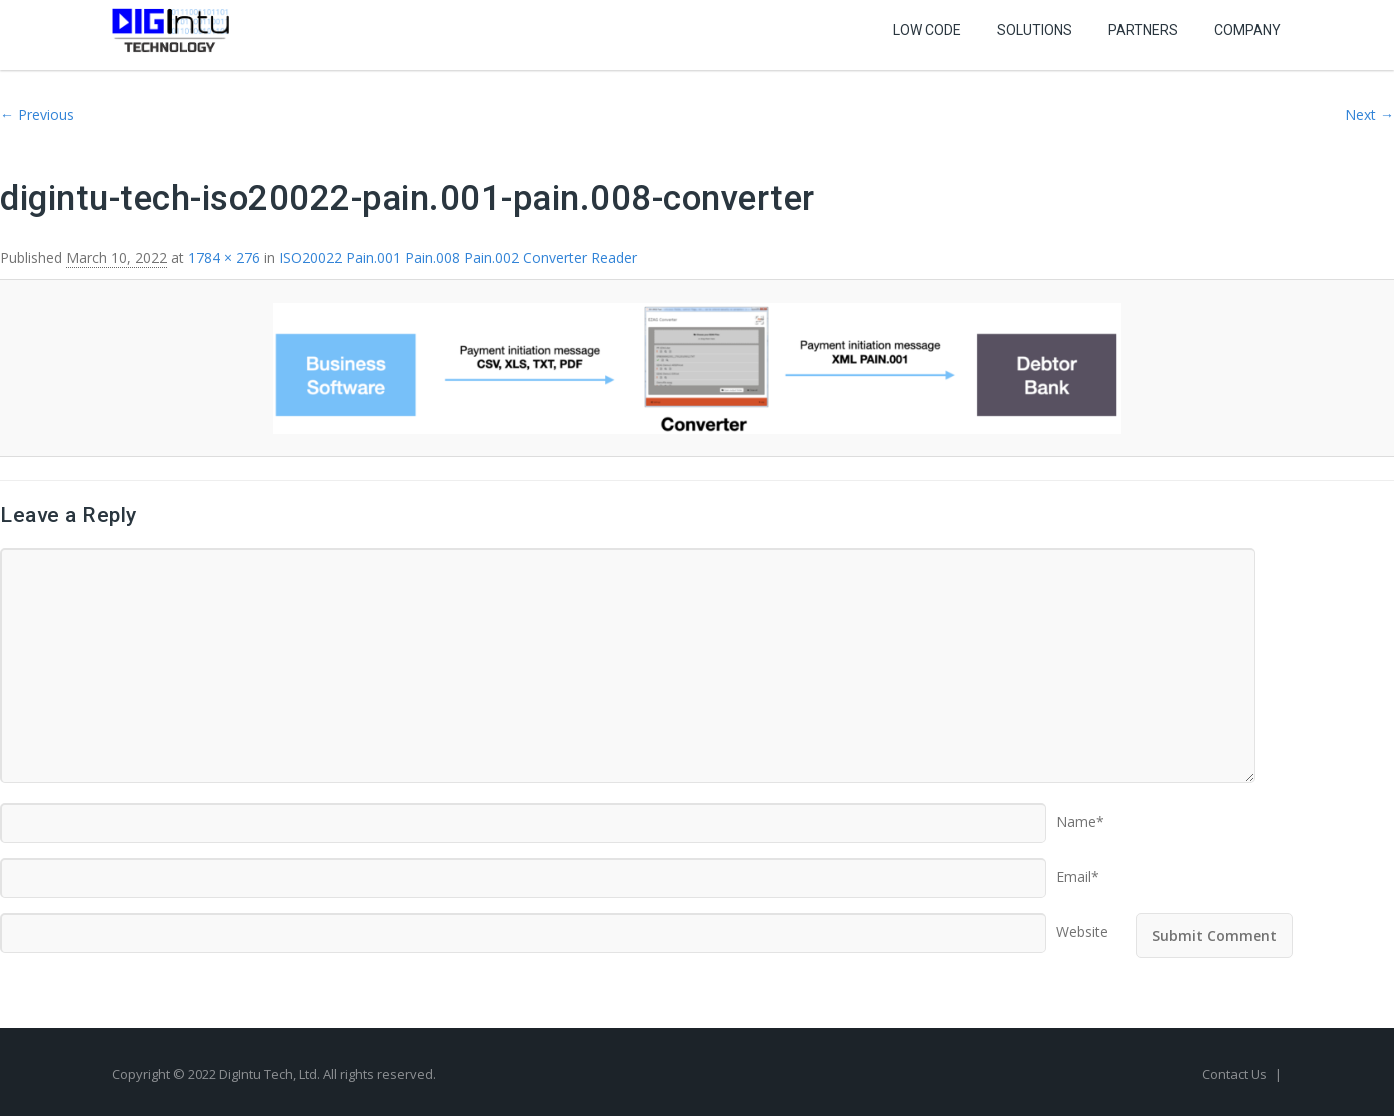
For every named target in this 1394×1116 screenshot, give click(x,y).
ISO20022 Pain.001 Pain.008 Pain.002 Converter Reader (458, 257)
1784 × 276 (224, 257)
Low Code (927, 30)
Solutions (1034, 30)
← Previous (37, 114)
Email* (1077, 870)
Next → (1369, 114)
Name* (1080, 815)
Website (1082, 925)
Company (1247, 30)
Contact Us (1236, 1074)
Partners (1143, 30)
